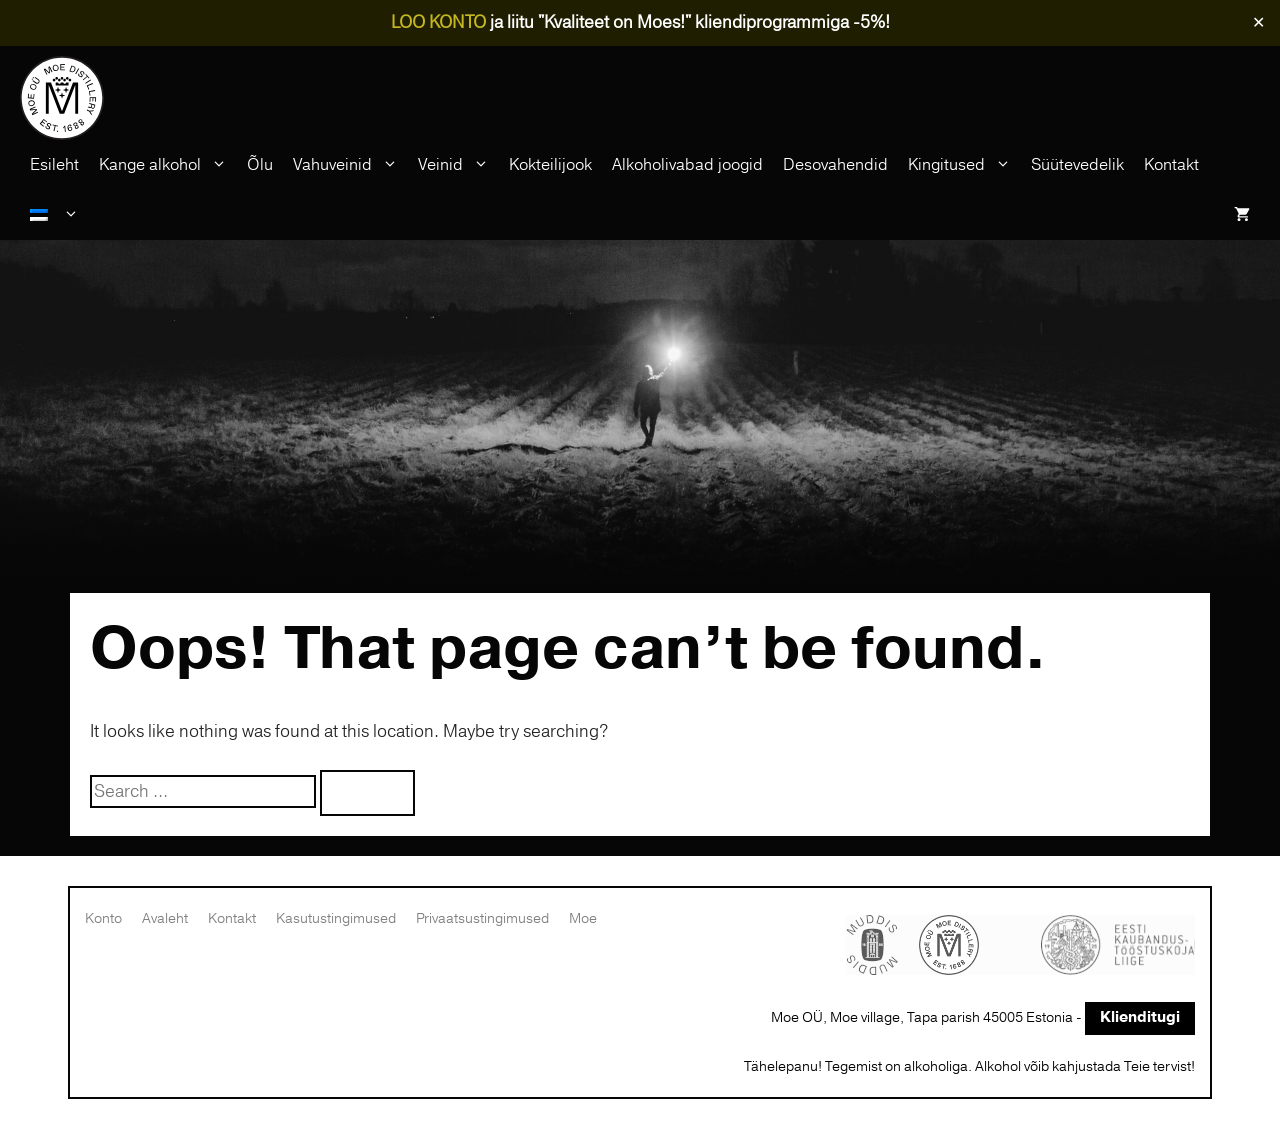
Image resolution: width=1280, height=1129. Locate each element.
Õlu (260, 165)
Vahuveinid (350, 165)
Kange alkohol (168, 165)
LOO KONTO (438, 22)
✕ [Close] (1258, 23)
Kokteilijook (550, 165)
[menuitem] (54, 215)
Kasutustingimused (336, 918)
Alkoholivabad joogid (687, 165)
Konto (103, 918)
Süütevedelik (1077, 165)
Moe (583, 918)
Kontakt (1171, 165)
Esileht (54, 165)
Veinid (458, 165)
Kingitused (964, 165)
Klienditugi (1140, 1017)
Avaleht (165, 918)
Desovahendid (835, 165)
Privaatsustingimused (482, 918)
